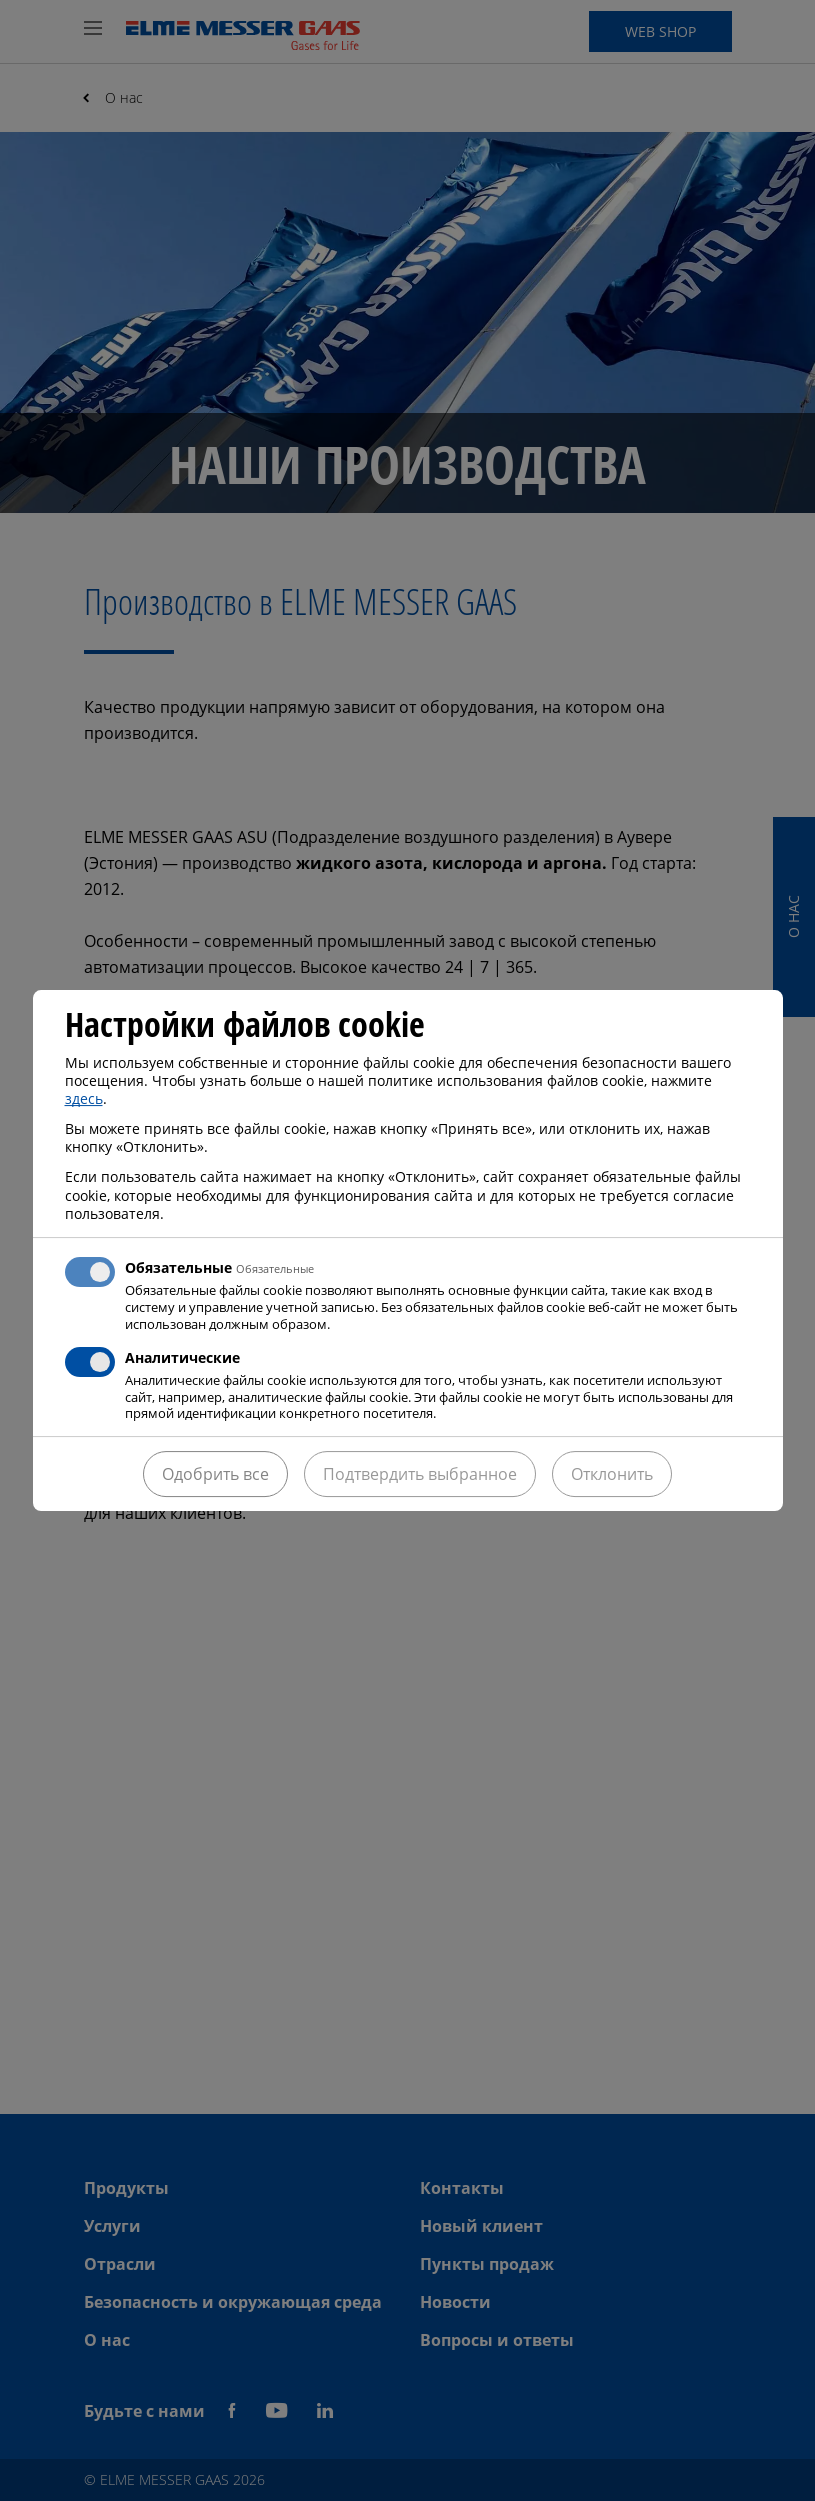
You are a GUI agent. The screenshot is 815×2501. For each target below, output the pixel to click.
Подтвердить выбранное (420, 1474)
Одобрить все (215, 1474)
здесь (84, 1098)
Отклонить (612, 1474)
